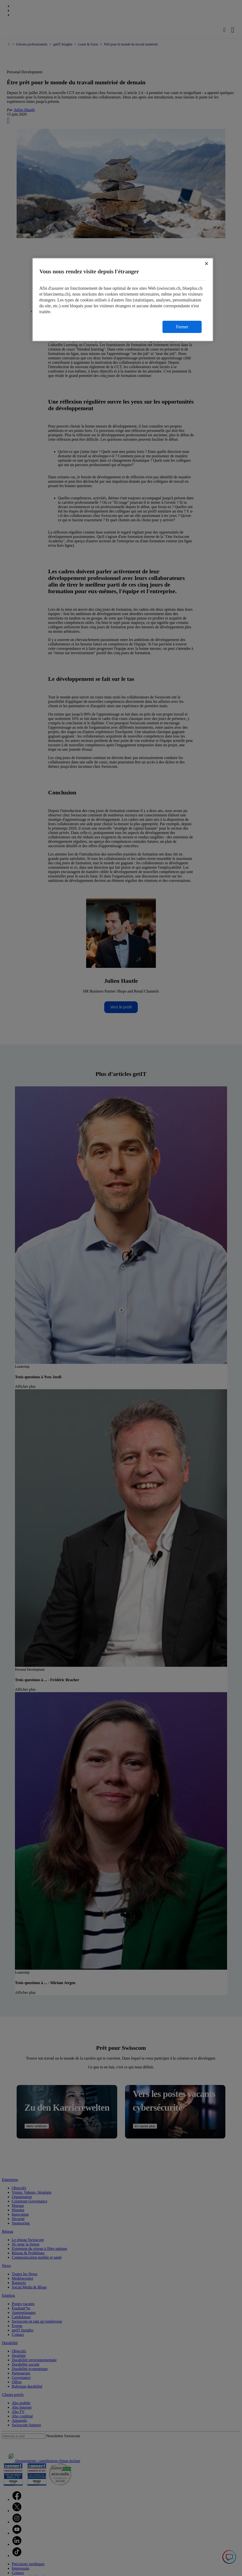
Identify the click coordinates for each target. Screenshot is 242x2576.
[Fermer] (206, 263)
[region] (123, 300)
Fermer (182, 326)
